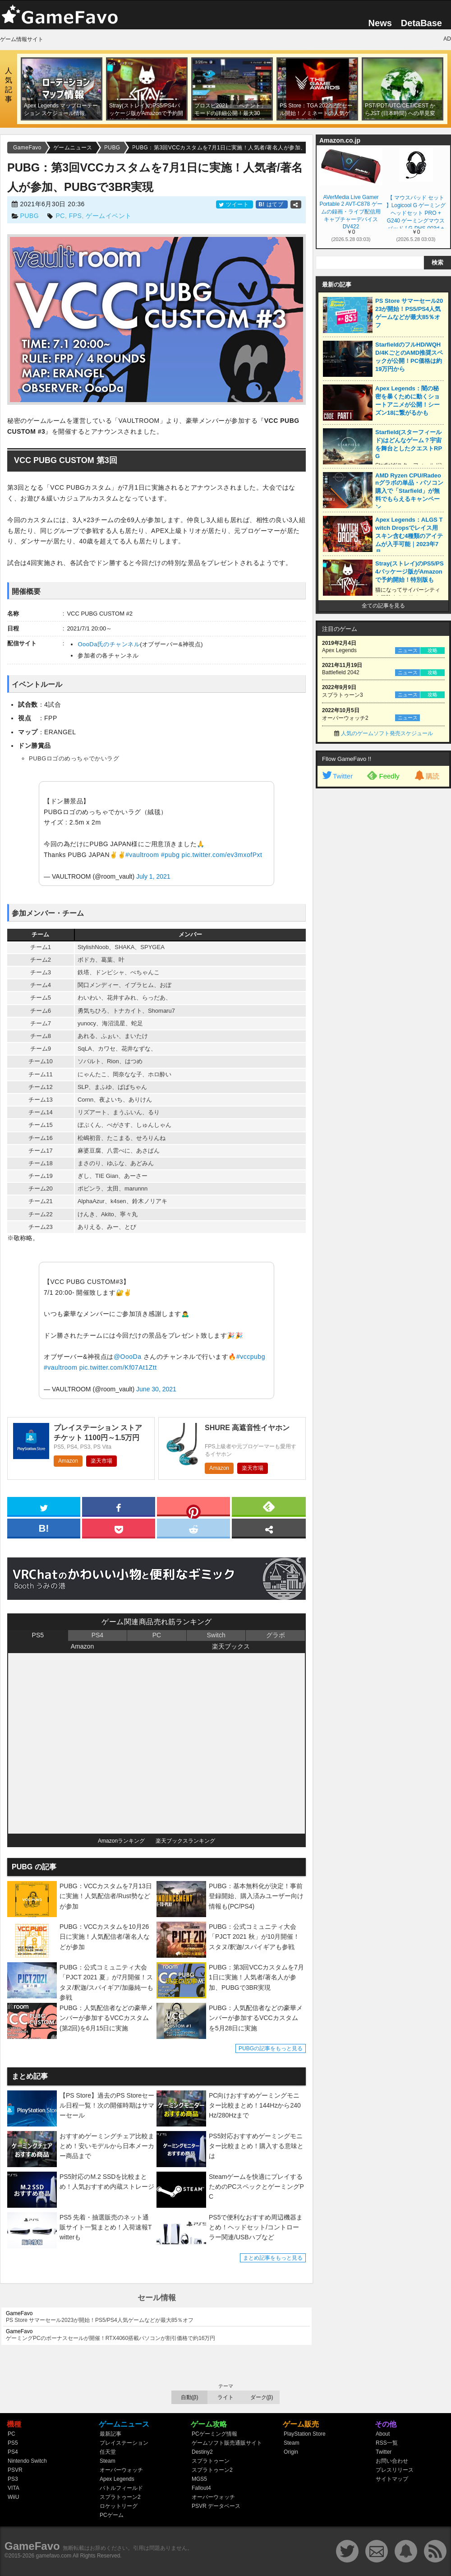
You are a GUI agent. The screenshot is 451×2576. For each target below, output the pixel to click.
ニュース (408, 650)
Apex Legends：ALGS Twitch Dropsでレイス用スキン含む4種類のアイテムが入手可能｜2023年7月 (409, 536)
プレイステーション (124, 2443)
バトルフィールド (121, 2488)
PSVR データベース (216, 2506)
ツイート (234, 204)
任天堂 (108, 2452)
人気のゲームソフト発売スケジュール (387, 733)
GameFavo (32, 2546)
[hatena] (43, 1528)
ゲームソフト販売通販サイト (227, 2443)
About (383, 2434)
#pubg (170, 854)
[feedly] (269, 1506)
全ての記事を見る (383, 605)
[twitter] (43, 1506)
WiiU (13, 2497)
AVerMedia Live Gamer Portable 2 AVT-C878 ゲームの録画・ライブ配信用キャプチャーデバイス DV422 (350, 211)
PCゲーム (112, 2515)
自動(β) (189, 2397)
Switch (216, 1635)
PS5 (38, 1635)
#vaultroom (142, 854)
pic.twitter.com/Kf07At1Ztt (118, 1367)
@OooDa (128, 1356)
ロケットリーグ (119, 2506)
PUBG (29, 215)
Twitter (337, 776)
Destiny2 (202, 2452)
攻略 (432, 650)
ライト (225, 2397)
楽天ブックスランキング (185, 1841)
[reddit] (193, 1528)
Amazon (68, 1461)
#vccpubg (250, 1356)
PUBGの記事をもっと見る (271, 2048)
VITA (13, 2488)
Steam (107, 2461)
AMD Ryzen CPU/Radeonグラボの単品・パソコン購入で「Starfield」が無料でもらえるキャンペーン (409, 491)
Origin (291, 2452)
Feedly (383, 775)
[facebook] (118, 1506)
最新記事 (110, 2434)
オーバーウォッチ (121, 2470)
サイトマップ (392, 2479)
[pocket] (118, 1528)
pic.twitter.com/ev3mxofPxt (222, 854)
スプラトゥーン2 (120, 2497)
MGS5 (199, 2479)
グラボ (275, 1635)
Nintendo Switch (27, 2461)
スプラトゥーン (211, 2461)
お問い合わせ (392, 2461)
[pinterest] (193, 1508)
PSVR (15, 2470)
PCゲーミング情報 (214, 2434)
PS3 (13, 2479)
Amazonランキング (121, 1841)
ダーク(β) (261, 2397)
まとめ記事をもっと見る (273, 2258)
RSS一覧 (387, 2443)
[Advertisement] (375, 851)
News (380, 23)
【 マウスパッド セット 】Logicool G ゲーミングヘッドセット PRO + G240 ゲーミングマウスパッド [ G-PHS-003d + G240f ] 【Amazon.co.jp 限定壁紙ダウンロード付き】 (416, 211)
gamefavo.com (54, 2556)
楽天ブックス (231, 1646)
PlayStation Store (305, 2434)
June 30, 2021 (156, 1389)
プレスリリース (395, 2470)
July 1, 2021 (153, 876)
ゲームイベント (109, 215)
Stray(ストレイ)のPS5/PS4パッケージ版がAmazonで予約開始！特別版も (409, 571)
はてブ (271, 204)
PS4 (97, 1635)
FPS (75, 215)
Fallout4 (201, 2488)
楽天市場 (101, 1461)
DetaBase (421, 23)
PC (59, 215)
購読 (426, 776)
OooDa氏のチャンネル (109, 644)
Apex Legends (117, 2479)
